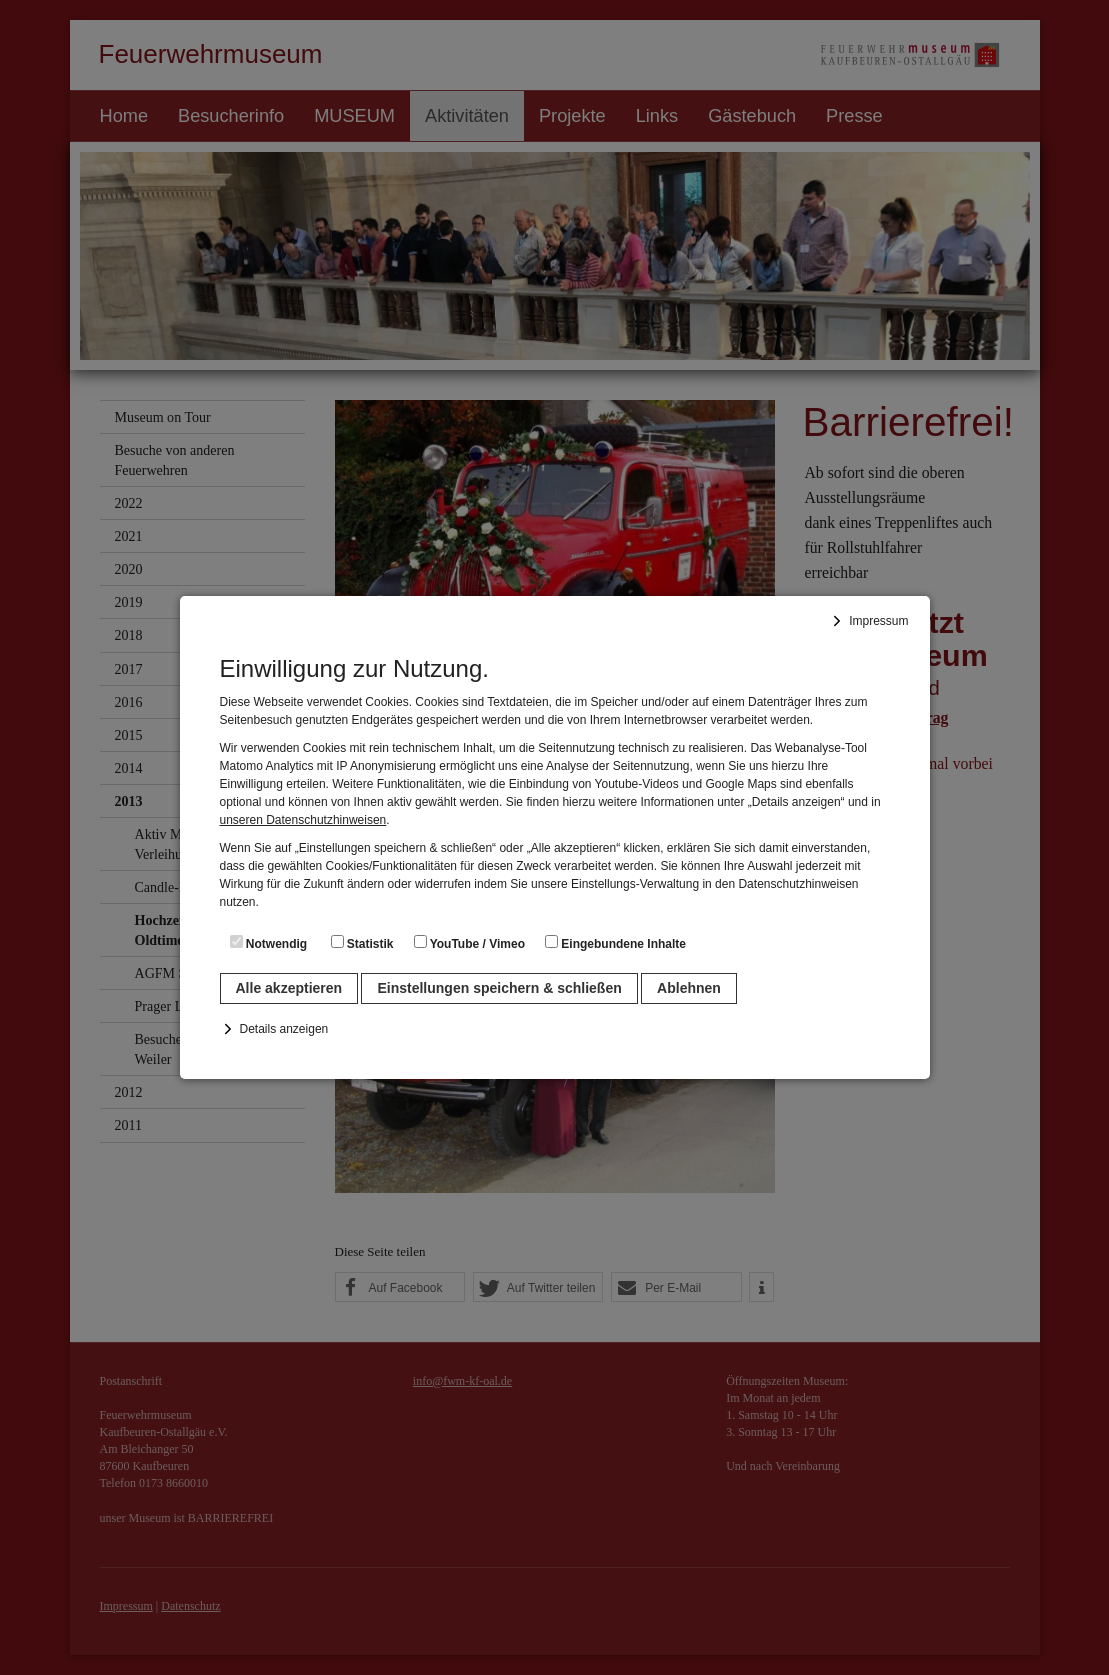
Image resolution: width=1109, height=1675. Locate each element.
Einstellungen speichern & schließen (499, 988)
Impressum (878, 621)
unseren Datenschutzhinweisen (303, 820)
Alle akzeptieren (289, 988)
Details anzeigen (284, 1029)
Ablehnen (689, 988)
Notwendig (269, 943)
